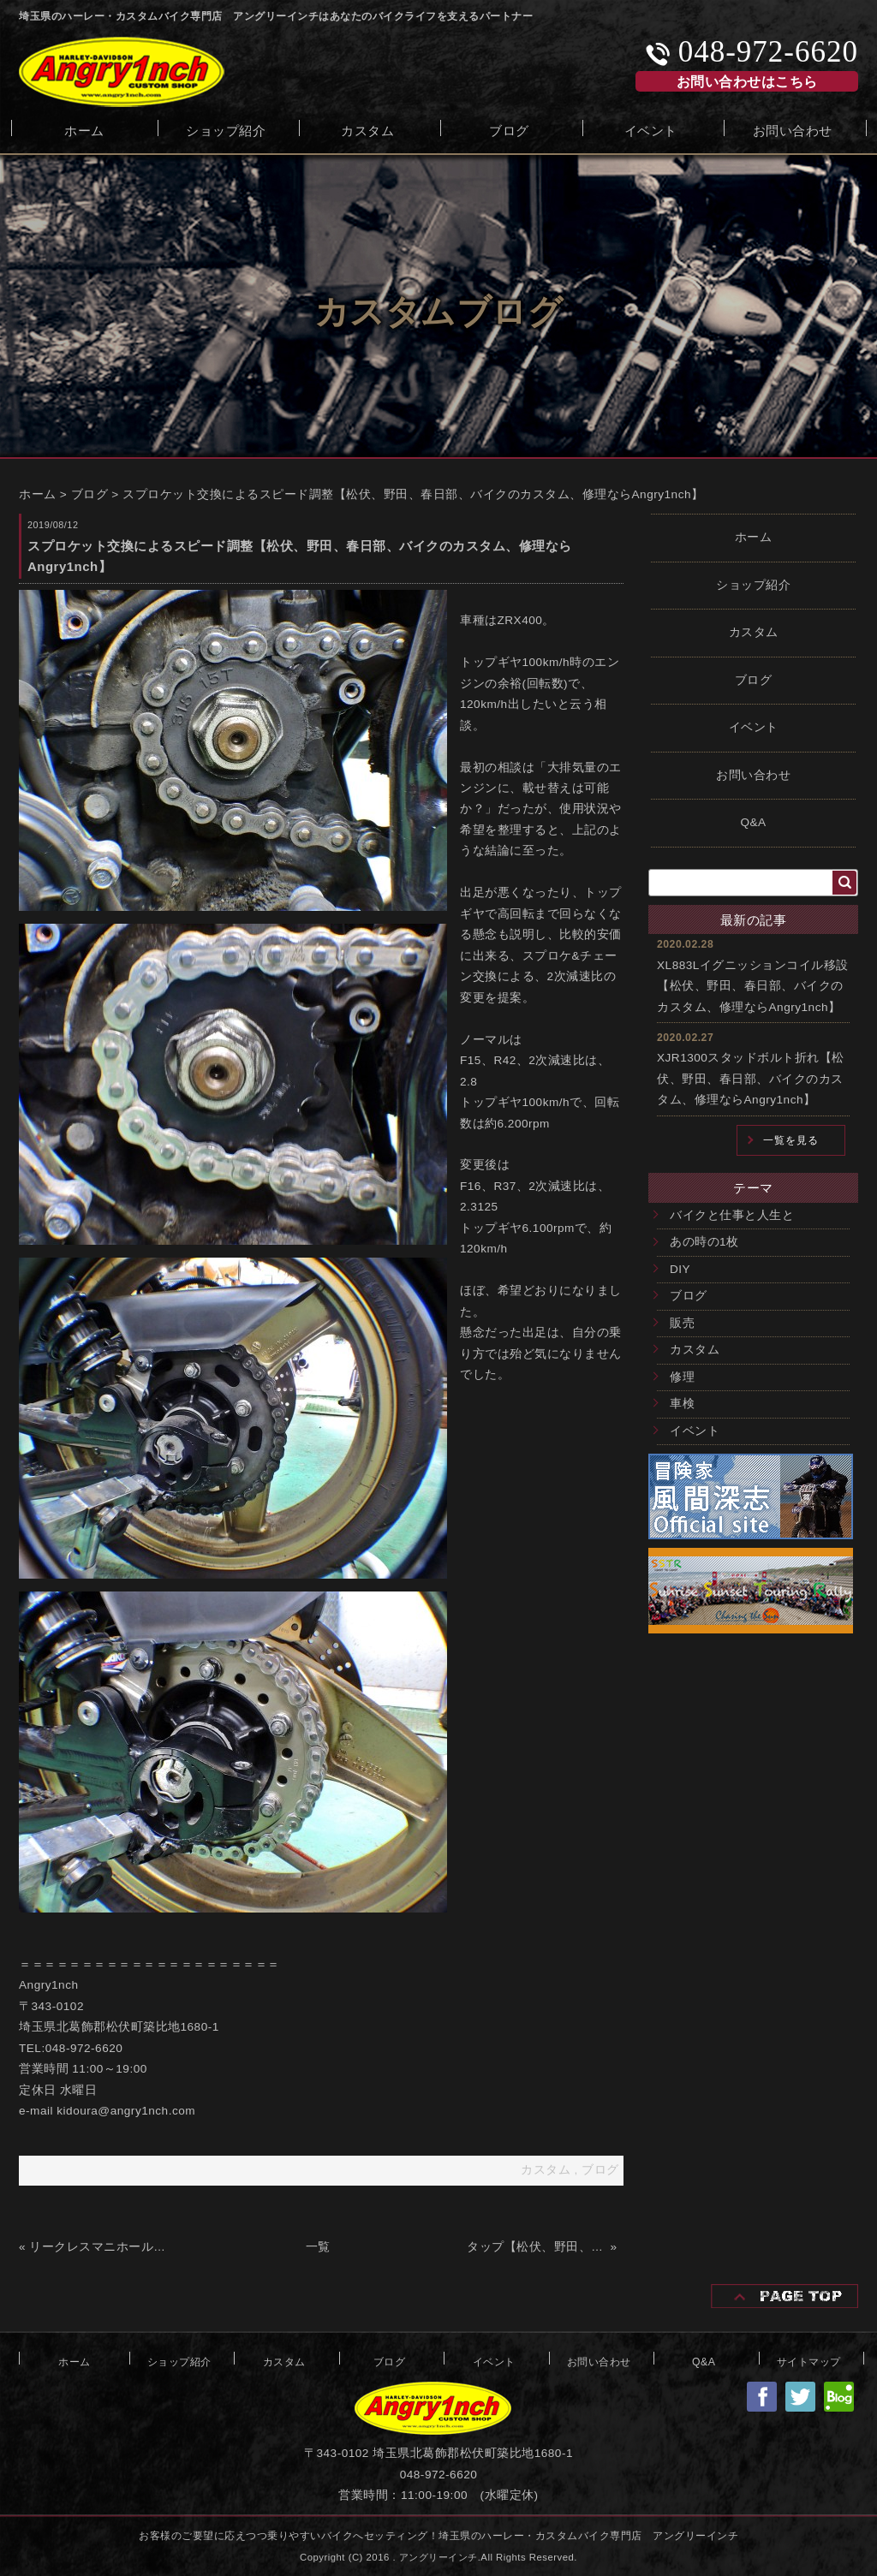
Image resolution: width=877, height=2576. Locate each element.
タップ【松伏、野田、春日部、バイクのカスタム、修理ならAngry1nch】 (536, 2246)
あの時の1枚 (704, 1241)
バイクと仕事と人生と (732, 1215)
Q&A (753, 822)
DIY (680, 1269)
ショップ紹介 (225, 129)
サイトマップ (809, 2360)
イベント (650, 129)
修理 (682, 1377)
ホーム (84, 129)
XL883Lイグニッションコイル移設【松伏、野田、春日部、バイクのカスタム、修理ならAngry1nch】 (753, 986)
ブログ (509, 129)
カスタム (367, 129)
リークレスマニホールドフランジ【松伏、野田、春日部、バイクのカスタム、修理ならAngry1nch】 (99, 2246)
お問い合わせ (792, 129)
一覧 (318, 2246)
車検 (682, 1403)
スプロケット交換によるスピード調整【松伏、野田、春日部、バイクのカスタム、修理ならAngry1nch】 (413, 494)
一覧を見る (791, 1140)
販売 (682, 1323)
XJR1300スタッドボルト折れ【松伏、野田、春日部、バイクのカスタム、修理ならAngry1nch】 (750, 1078)
